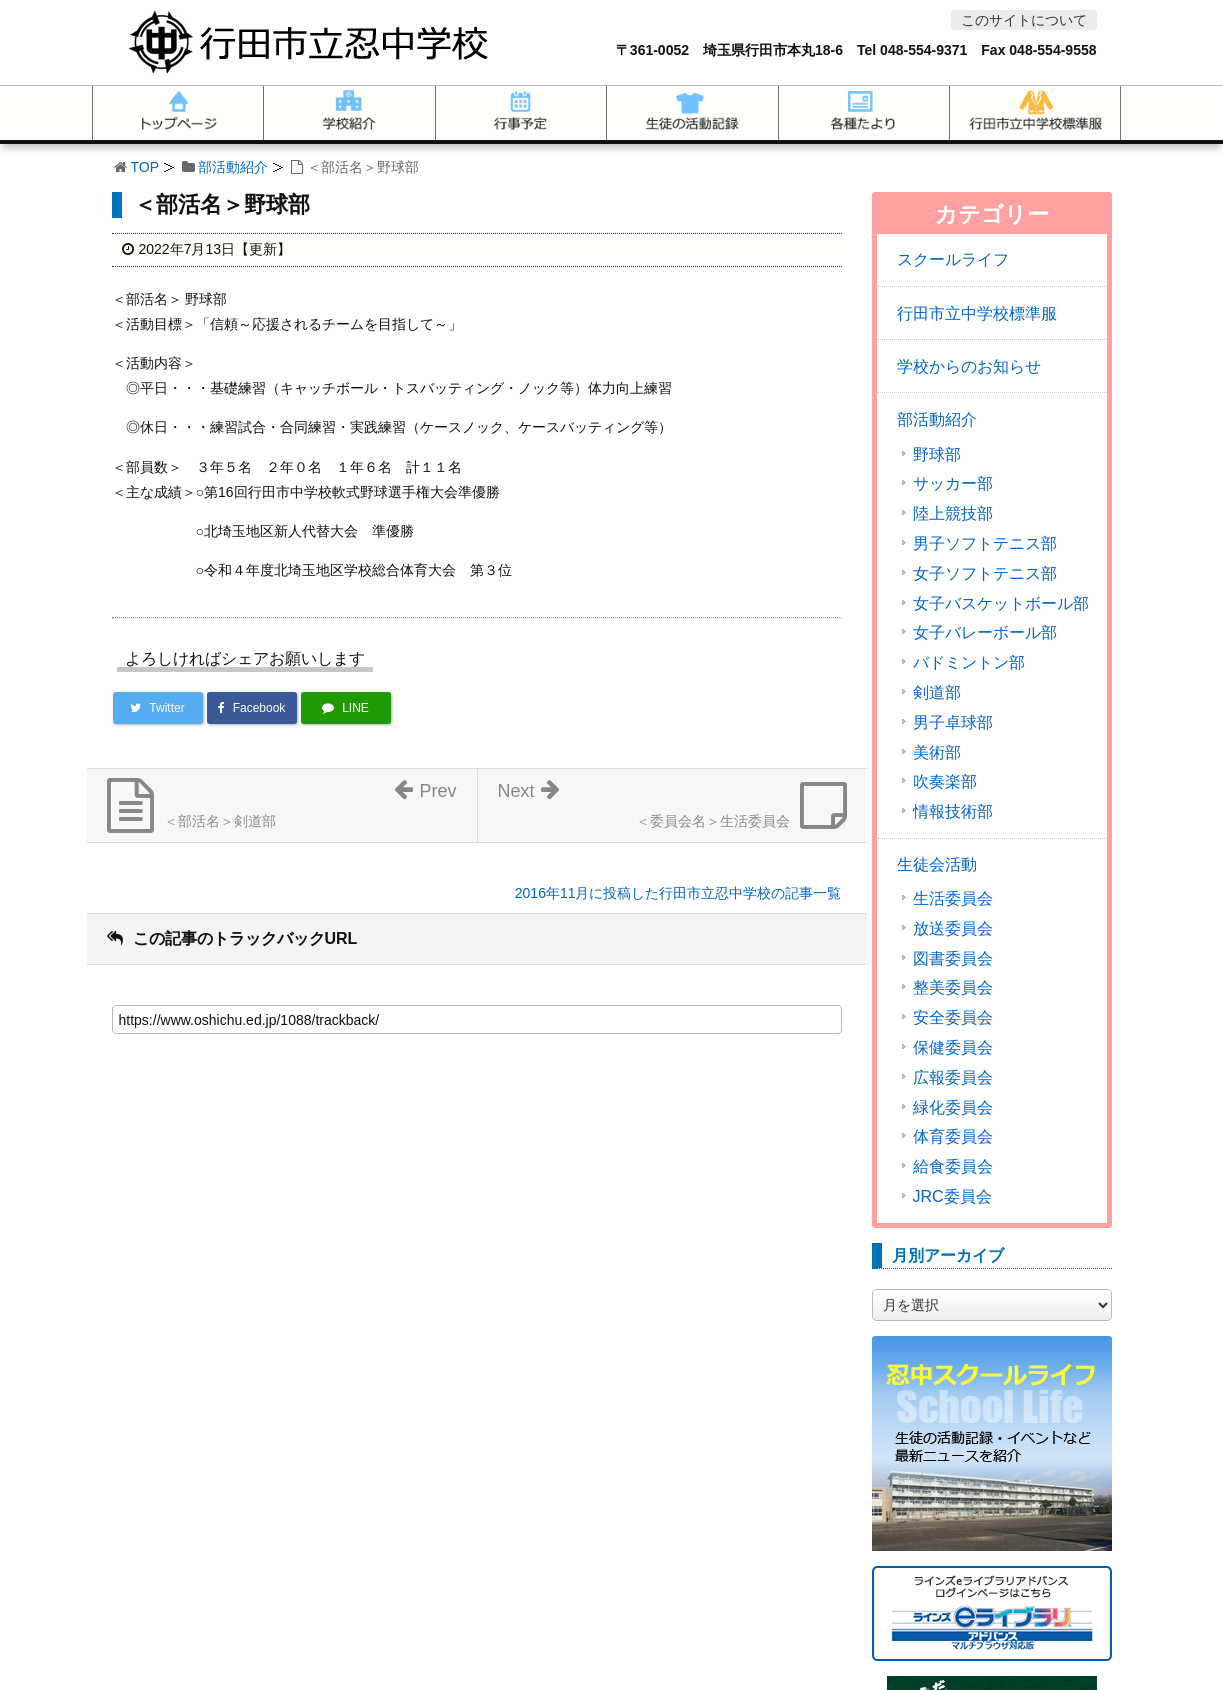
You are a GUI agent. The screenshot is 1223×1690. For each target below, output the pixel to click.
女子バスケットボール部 (1001, 604)
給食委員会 (953, 1167)
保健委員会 (953, 1048)
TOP (145, 167)
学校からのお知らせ (969, 366)
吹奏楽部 (945, 782)
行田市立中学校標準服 (977, 313)
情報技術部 (953, 812)
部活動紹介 (233, 167)
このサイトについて (1024, 20)
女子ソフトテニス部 (985, 574)
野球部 (937, 455)
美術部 (937, 753)
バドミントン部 (969, 663)
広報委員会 (953, 1078)
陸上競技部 (953, 514)
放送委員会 (953, 929)
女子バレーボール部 (985, 633)
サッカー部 (953, 484)
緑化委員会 (953, 1108)
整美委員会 (953, 988)
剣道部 (937, 693)
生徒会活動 (937, 864)
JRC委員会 (952, 1197)
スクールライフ (953, 259)
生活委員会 (953, 899)
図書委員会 (953, 959)
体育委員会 (953, 1137)
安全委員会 (953, 1018)
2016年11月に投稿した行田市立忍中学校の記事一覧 (678, 893)
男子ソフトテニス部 (985, 544)
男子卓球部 (953, 723)
